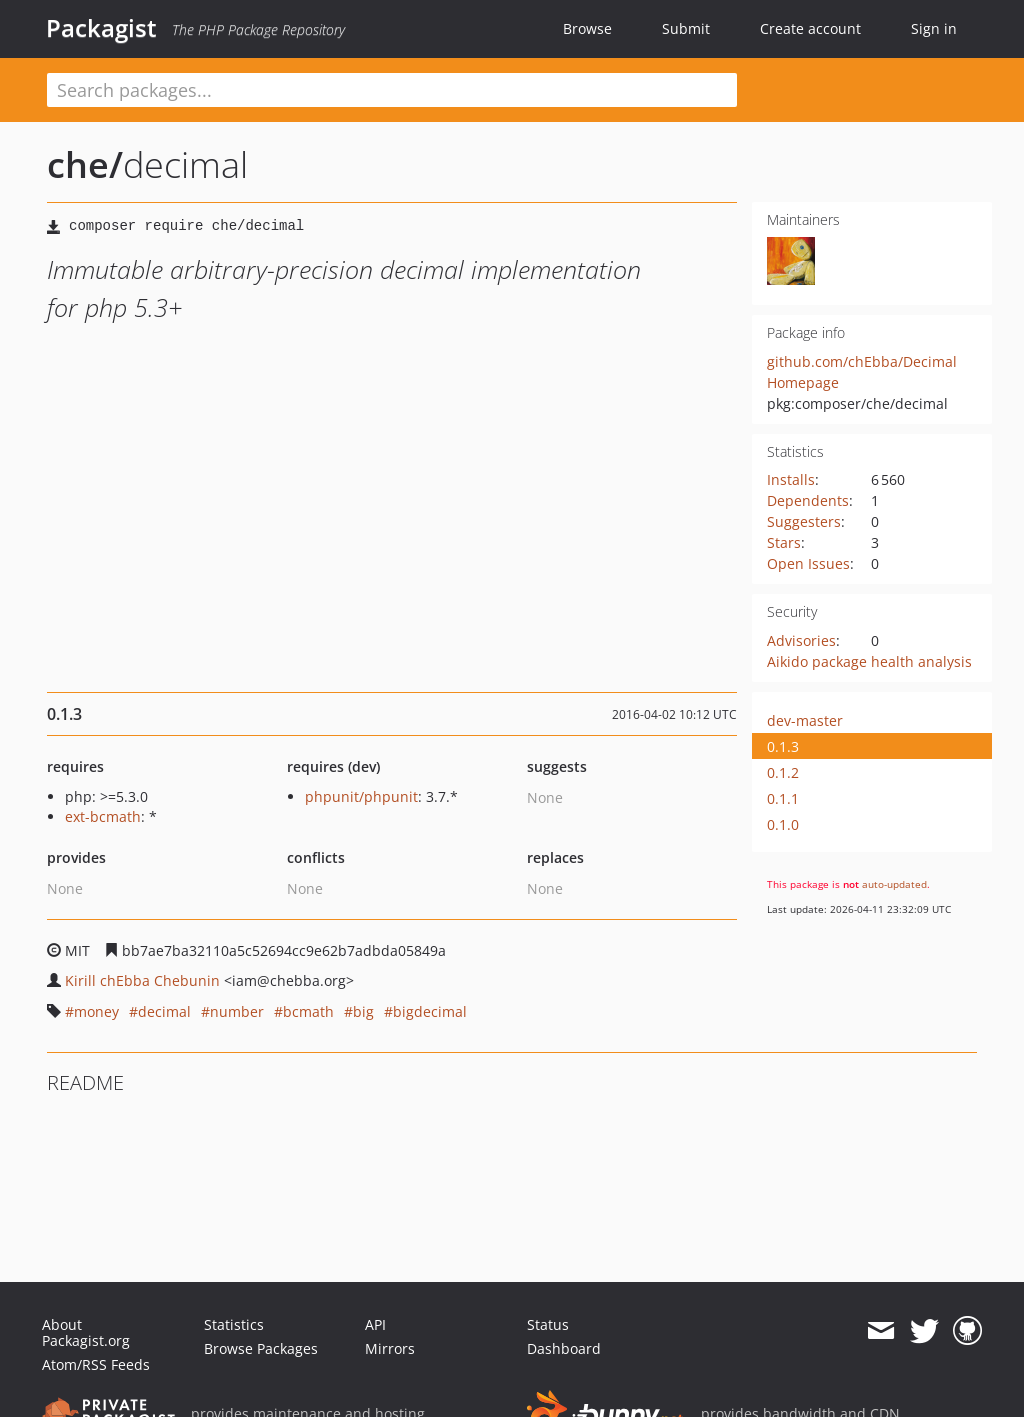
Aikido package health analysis (869, 661)
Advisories (801, 640)
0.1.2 (783, 772)
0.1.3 (783, 746)
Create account (810, 28)
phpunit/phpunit (361, 796)
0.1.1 (783, 798)
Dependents (808, 500)
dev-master (805, 720)
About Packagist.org (86, 1332)
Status (548, 1324)
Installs (791, 479)
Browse (587, 28)
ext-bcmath (103, 816)
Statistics (234, 1324)
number (237, 1011)
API (375, 1324)
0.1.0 (783, 824)
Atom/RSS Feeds (96, 1364)
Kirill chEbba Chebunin (142, 980)
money (96, 1011)
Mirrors (390, 1348)
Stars (784, 542)
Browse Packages (261, 1348)
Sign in (934, 28)
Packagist (101, 28)
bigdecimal (430, 1011)
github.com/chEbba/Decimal (862, 361)
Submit (686, 28)
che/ (85, 164)
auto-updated (894, 884)
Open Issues (808, 563)
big (363, 1011)
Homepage (803, 382)
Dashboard (564, 1348)
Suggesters (804, 521)
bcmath (308, 1011)
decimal (164, 1011)
